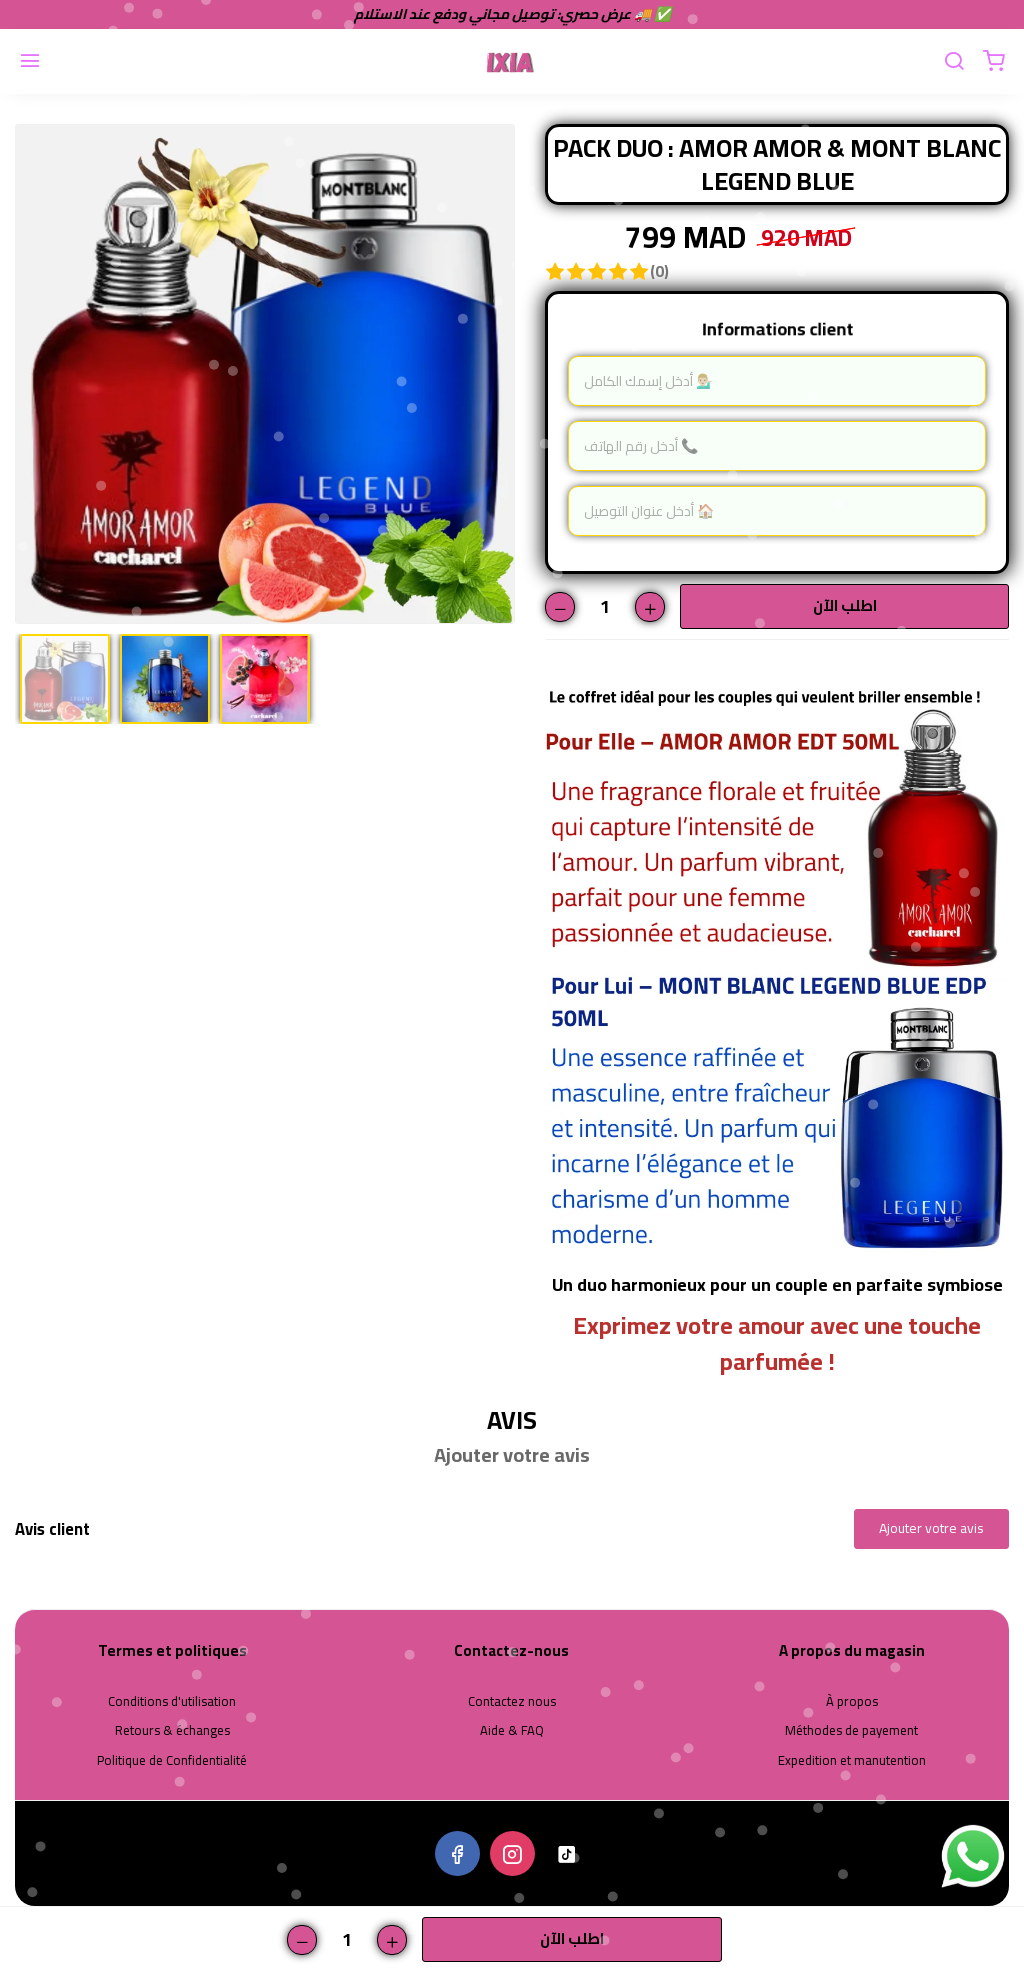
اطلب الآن (845, 605)
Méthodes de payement (851, 1731)
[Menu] (30, 62)
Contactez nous (512, 1702)
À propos (852, 1702)
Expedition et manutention (852, 1761)
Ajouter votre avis (931, 1528)
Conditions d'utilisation (172, 1702)
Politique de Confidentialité (172, 1761)
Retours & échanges (172, 1731)
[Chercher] (954, 62)
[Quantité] (605, 606)
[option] (265, 374)
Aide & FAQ (512, 1731)
